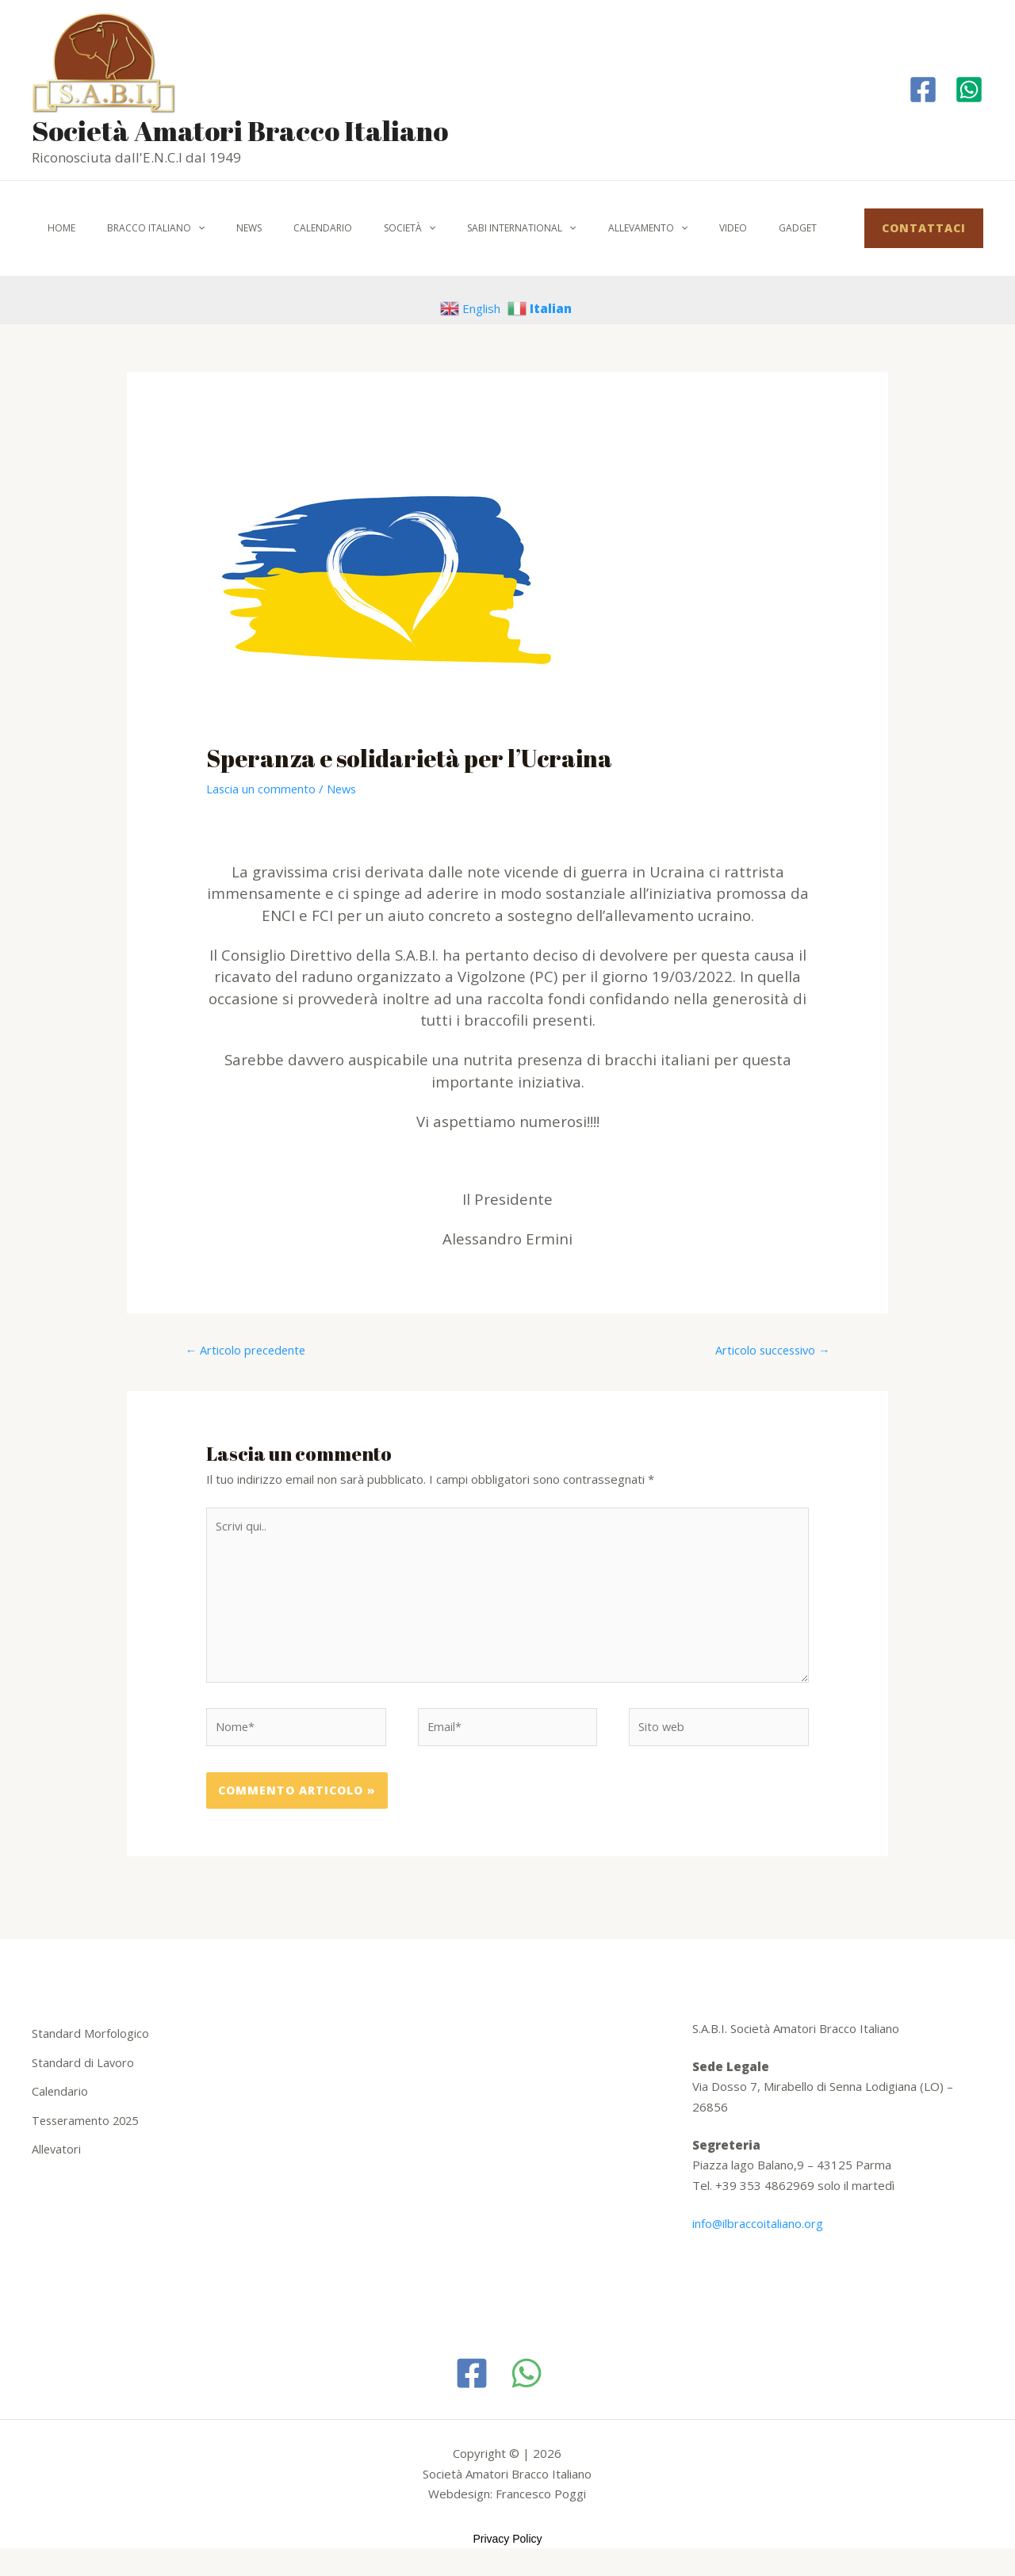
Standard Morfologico (90, 2041)
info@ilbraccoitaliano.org (758, 2232)
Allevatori (57, 2153)
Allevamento (565, 228)
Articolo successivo (769, 1351)
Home (55, 228)
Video (638, 228)
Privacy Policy (507, 2547)
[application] (179, 228)
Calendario (278, 228)
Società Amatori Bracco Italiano (240, 130)
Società (352, 228)
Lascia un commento (261, 789)
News (217, 228)
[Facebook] (923, 89)
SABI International (451, 228)
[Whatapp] (969, 89)
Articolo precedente (247, 1351)
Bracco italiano (137, 228)
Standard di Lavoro (83, 2069)
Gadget (690, 228)
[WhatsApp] (526, 2381)
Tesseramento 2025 (88, 2126)
